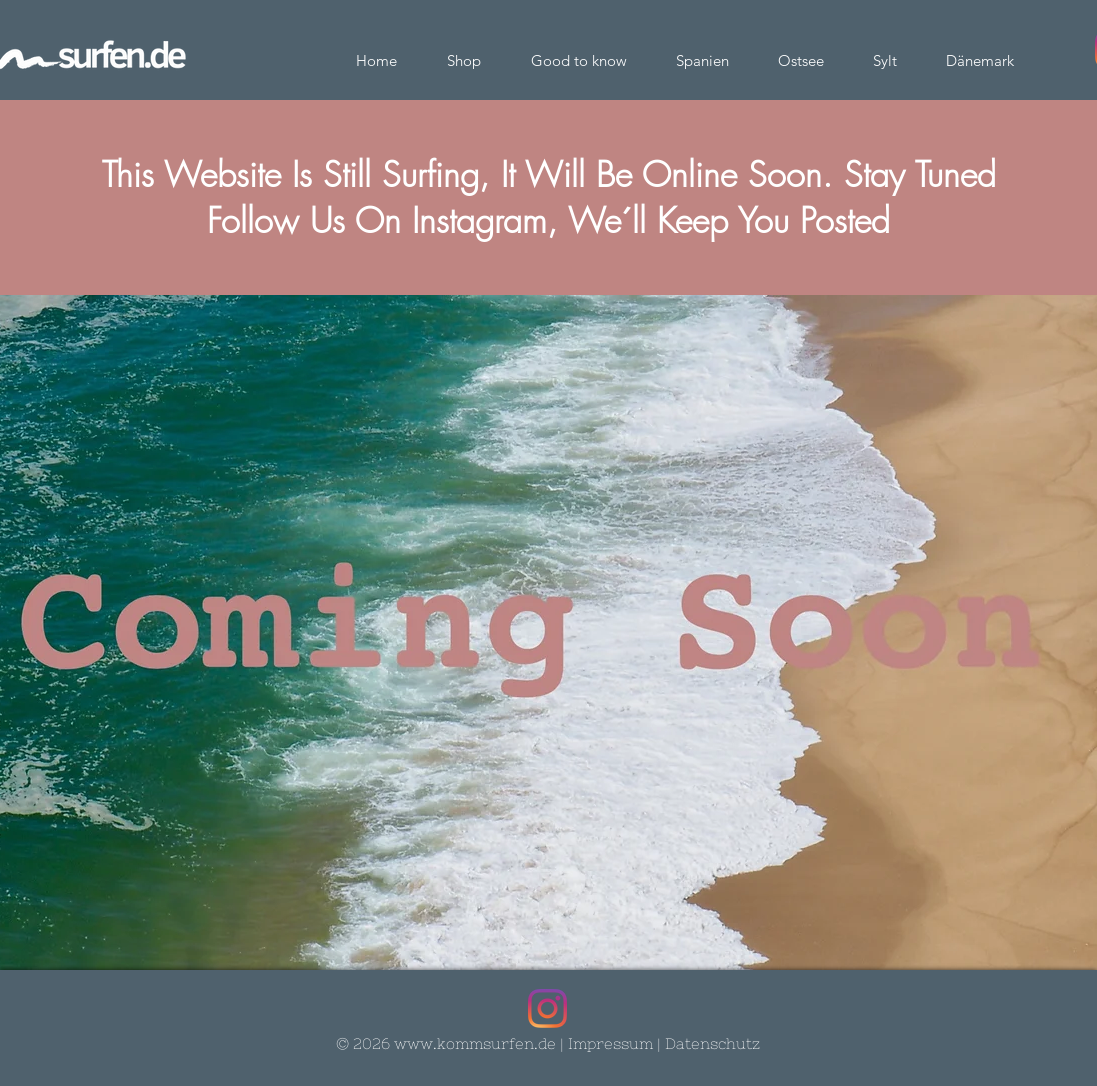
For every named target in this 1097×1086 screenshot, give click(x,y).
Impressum (610, 1043)
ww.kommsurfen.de (481, 1043)
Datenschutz (712, 1043)
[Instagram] (547, 1008)
